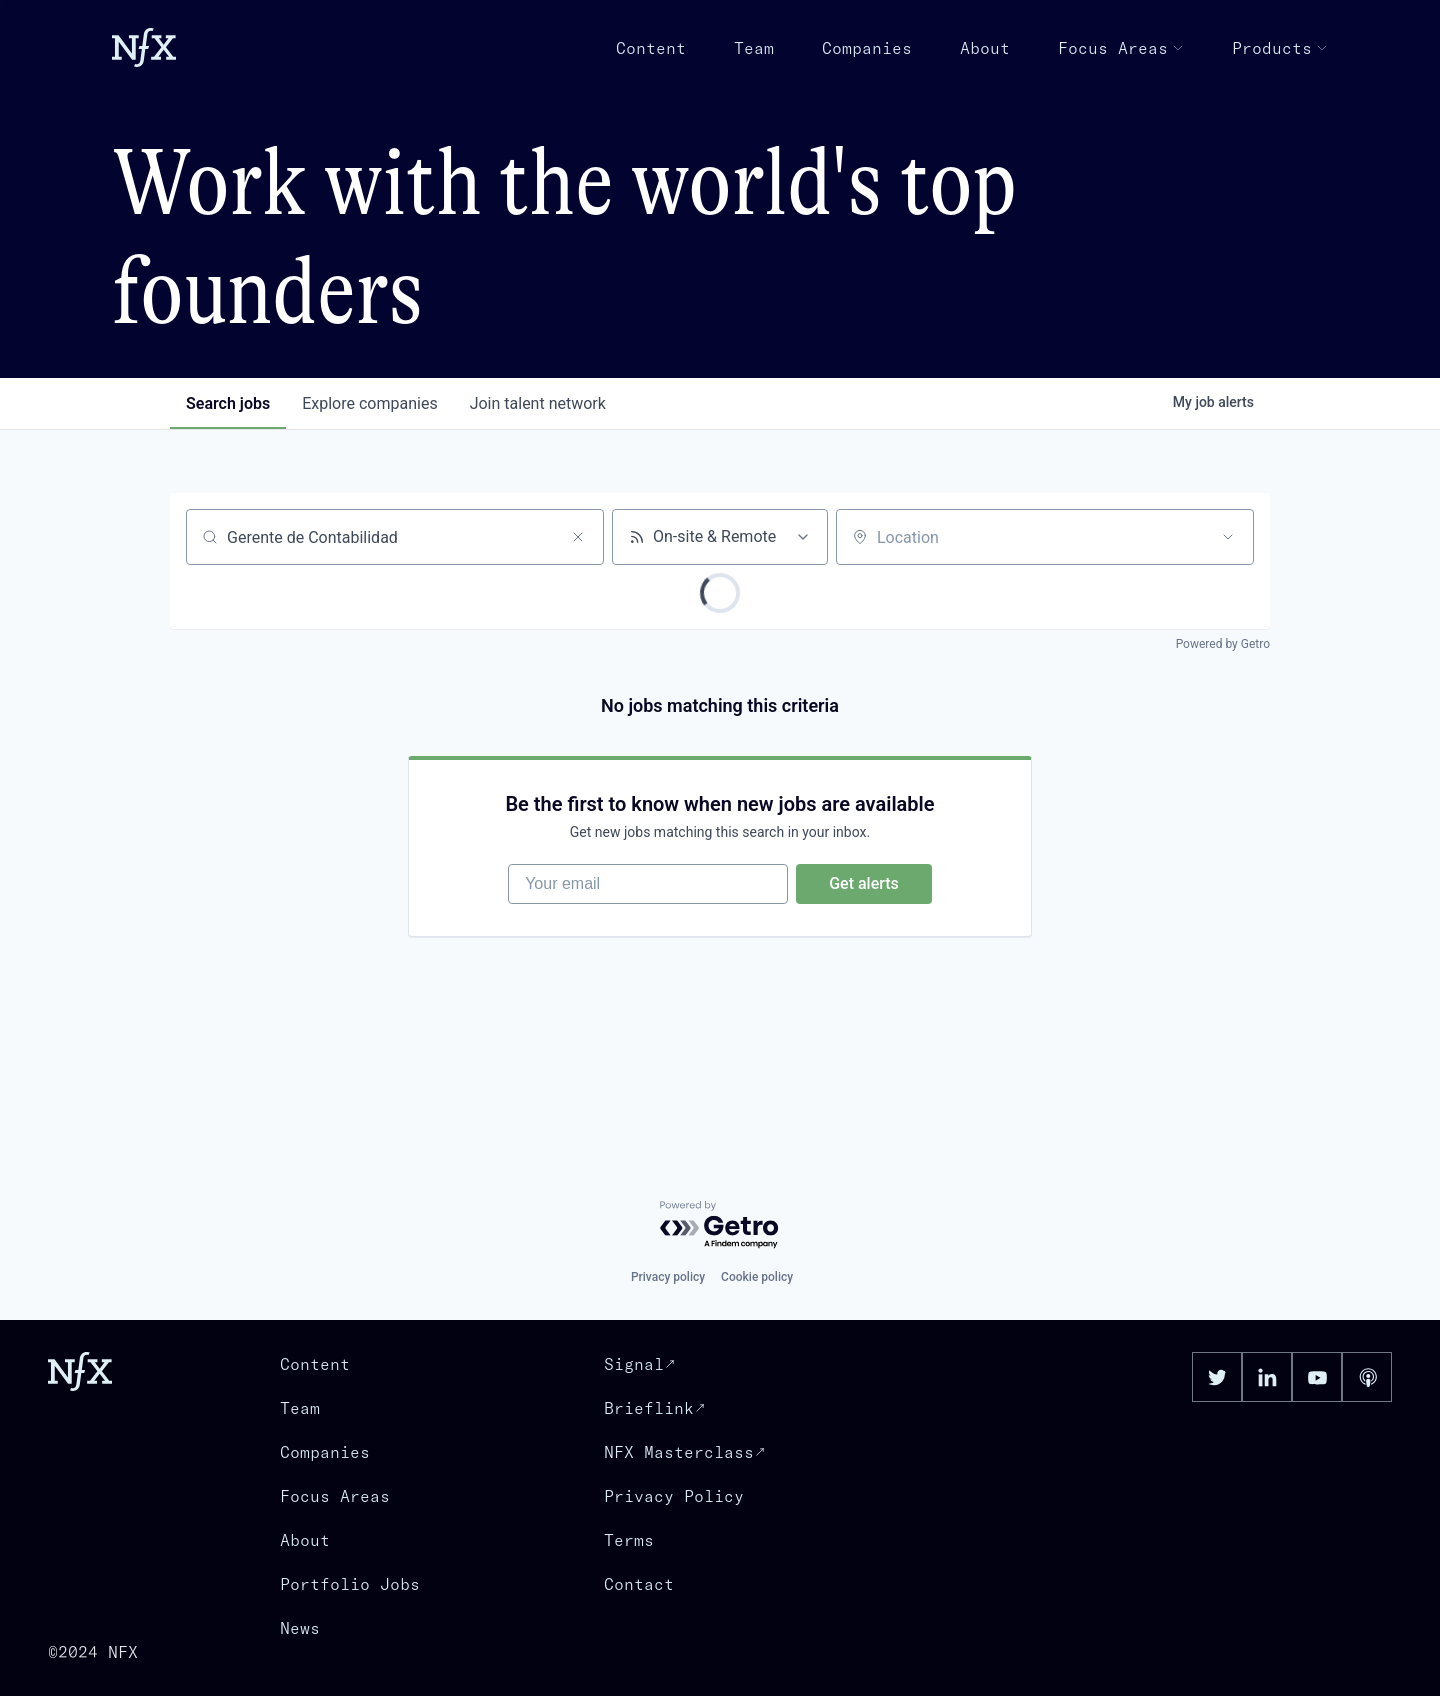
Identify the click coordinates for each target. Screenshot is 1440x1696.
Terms (629, 1540)
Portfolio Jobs (350, 1584)
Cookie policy (757, 1277)
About (985, 48)
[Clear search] (578, 537)
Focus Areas (1121, 48)
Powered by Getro (1223, 644)
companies (369, 403)
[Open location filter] (1228, 537)
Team (754, 48)
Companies (867, 48)
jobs (228, 403)
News (300, 1628)
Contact (639, 1584)
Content (651, 48)
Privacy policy (668, 1277)
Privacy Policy (674, 1496)
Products (1280, 48)
